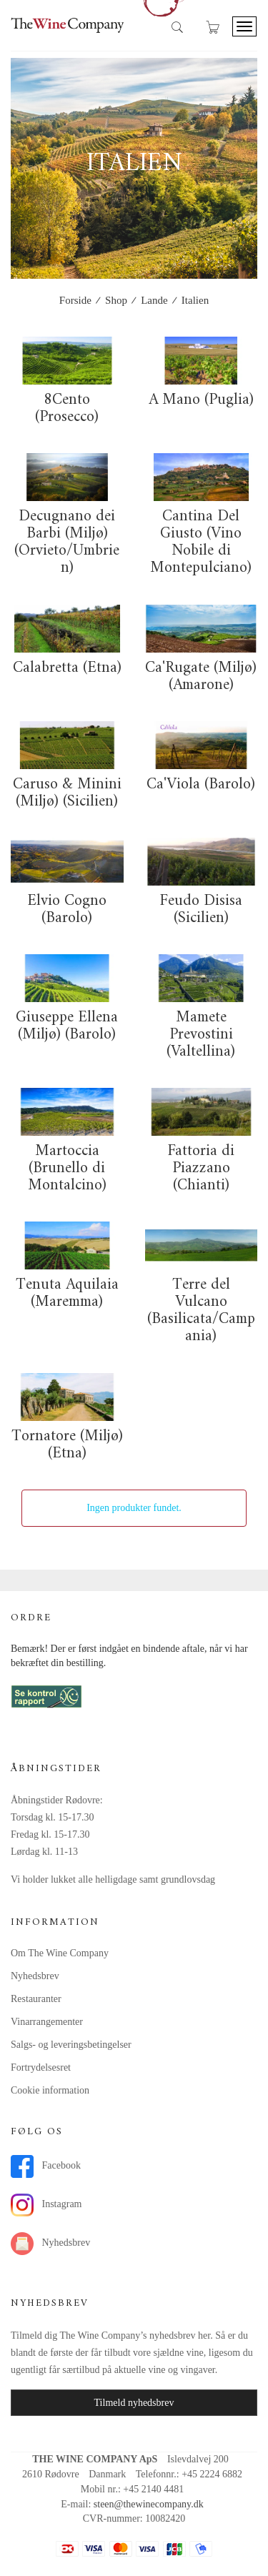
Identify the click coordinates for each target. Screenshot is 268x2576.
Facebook (46, 2166)
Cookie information (50, 2090)
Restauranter (36, 1998)
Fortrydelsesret (41, 2067)
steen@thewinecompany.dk (149, 2504)
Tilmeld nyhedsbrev (134, 2402)
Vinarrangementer (47, 2021)
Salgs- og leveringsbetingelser (71, 2044)
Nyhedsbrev (35, 1976)
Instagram (46, 2205)
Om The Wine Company (60, 1953)
